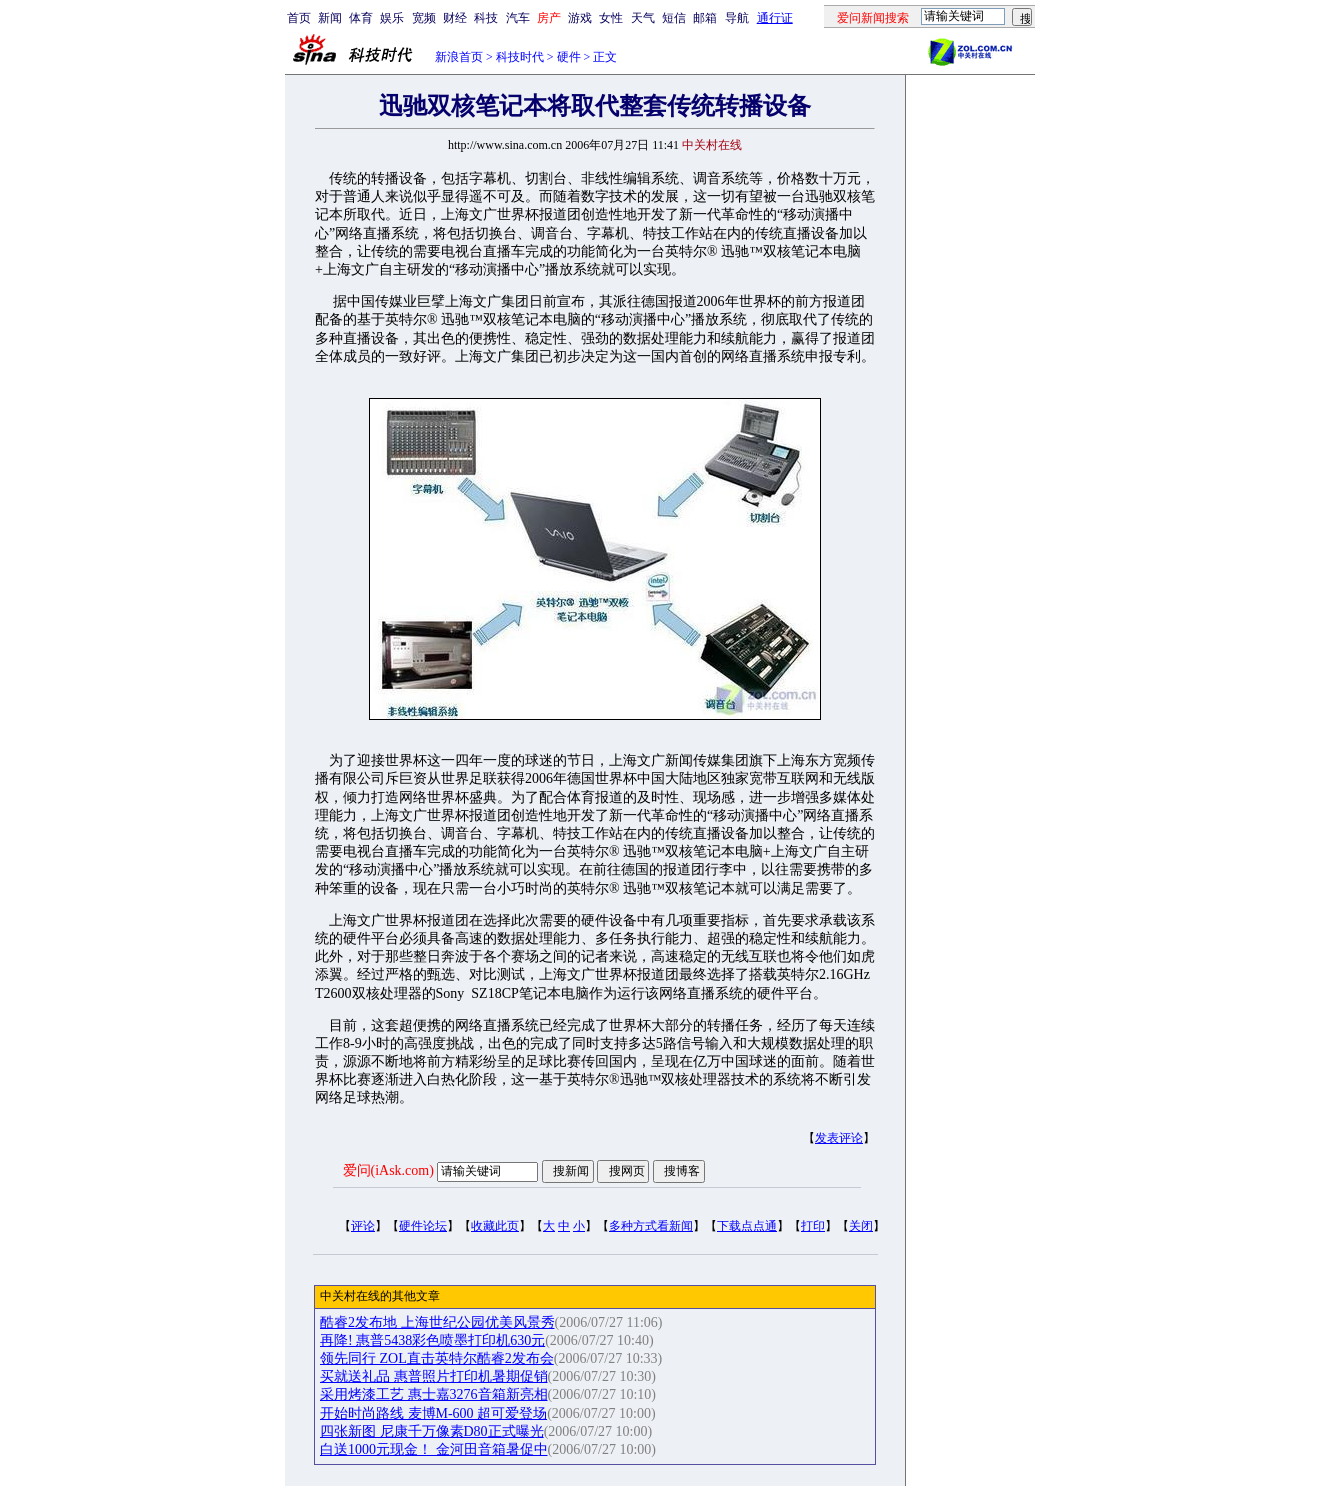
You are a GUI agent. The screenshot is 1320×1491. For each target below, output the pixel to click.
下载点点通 (747, 1226)
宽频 (424, 18)
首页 (299, 18)
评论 (363, 1226)
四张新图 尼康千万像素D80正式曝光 (432, 1431)
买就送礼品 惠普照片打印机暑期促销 (434, 1376)
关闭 (861, 1226)
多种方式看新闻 (651, 1226)
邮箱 (705, 18)
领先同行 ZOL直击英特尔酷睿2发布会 (437, 1358)
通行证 (775, 18)
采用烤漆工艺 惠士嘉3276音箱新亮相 (434, 1394)
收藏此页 (495, 1226)
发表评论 (839, 1138)
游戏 (580, 18)
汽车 (518, 18)
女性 (611, 18)
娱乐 (392, 18)
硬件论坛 (423, 1226)
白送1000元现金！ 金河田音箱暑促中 (434, 1449)
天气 (643, 18)
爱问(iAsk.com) (388, 1170)
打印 (813, 1226)
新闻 (330, 18)
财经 (455, 18)
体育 (361, 18)
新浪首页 (459, 57)
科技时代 (520, 57)
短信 (674, 18)
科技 (486, 18)
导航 (737, 18)
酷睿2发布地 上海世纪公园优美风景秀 (437, 1322)
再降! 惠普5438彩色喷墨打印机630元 (432, 1340)
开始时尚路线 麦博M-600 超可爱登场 (433, 1413)
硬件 (569, 57)
